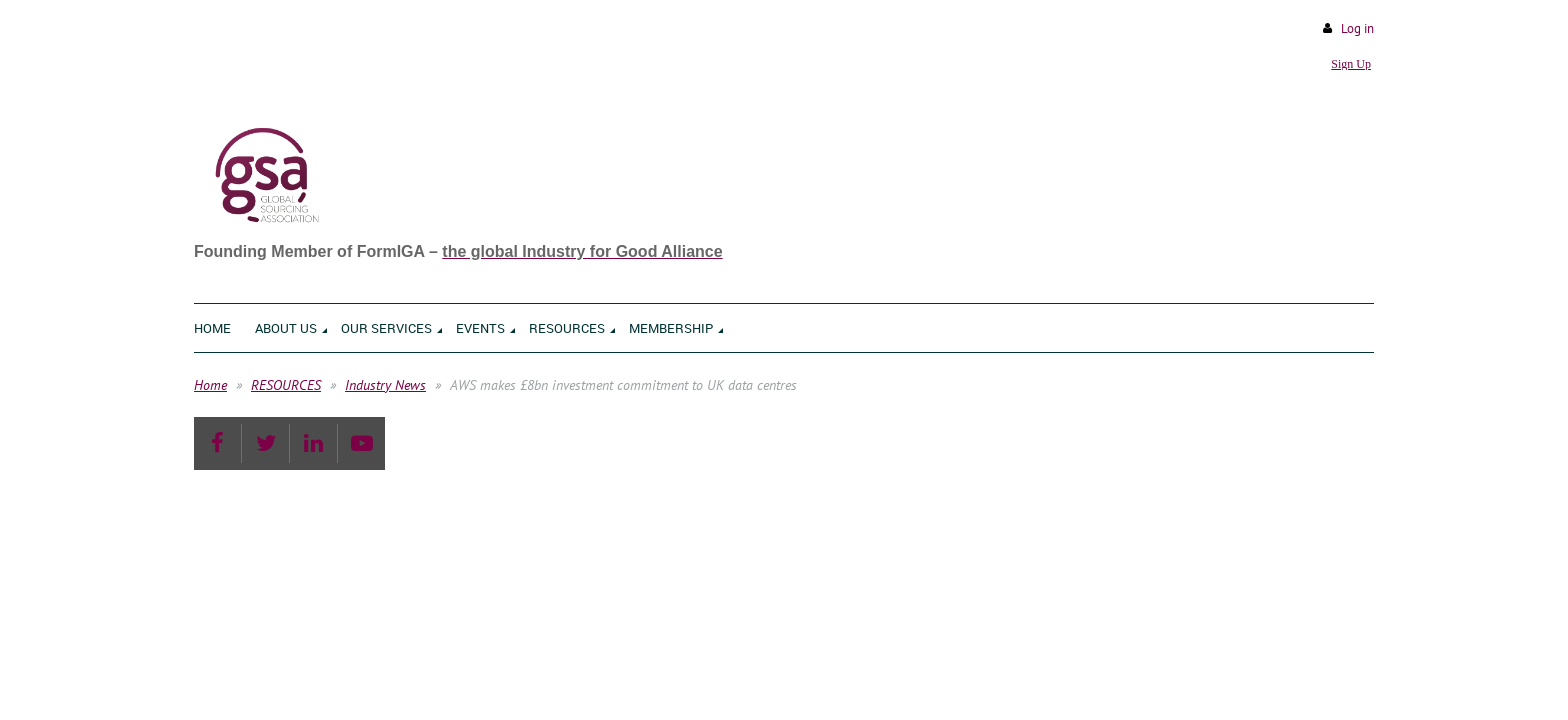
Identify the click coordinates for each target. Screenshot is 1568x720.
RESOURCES (286, 385)
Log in (1357, 28)
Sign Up (1351, 64)
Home (210, 385)
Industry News (385, 385)
